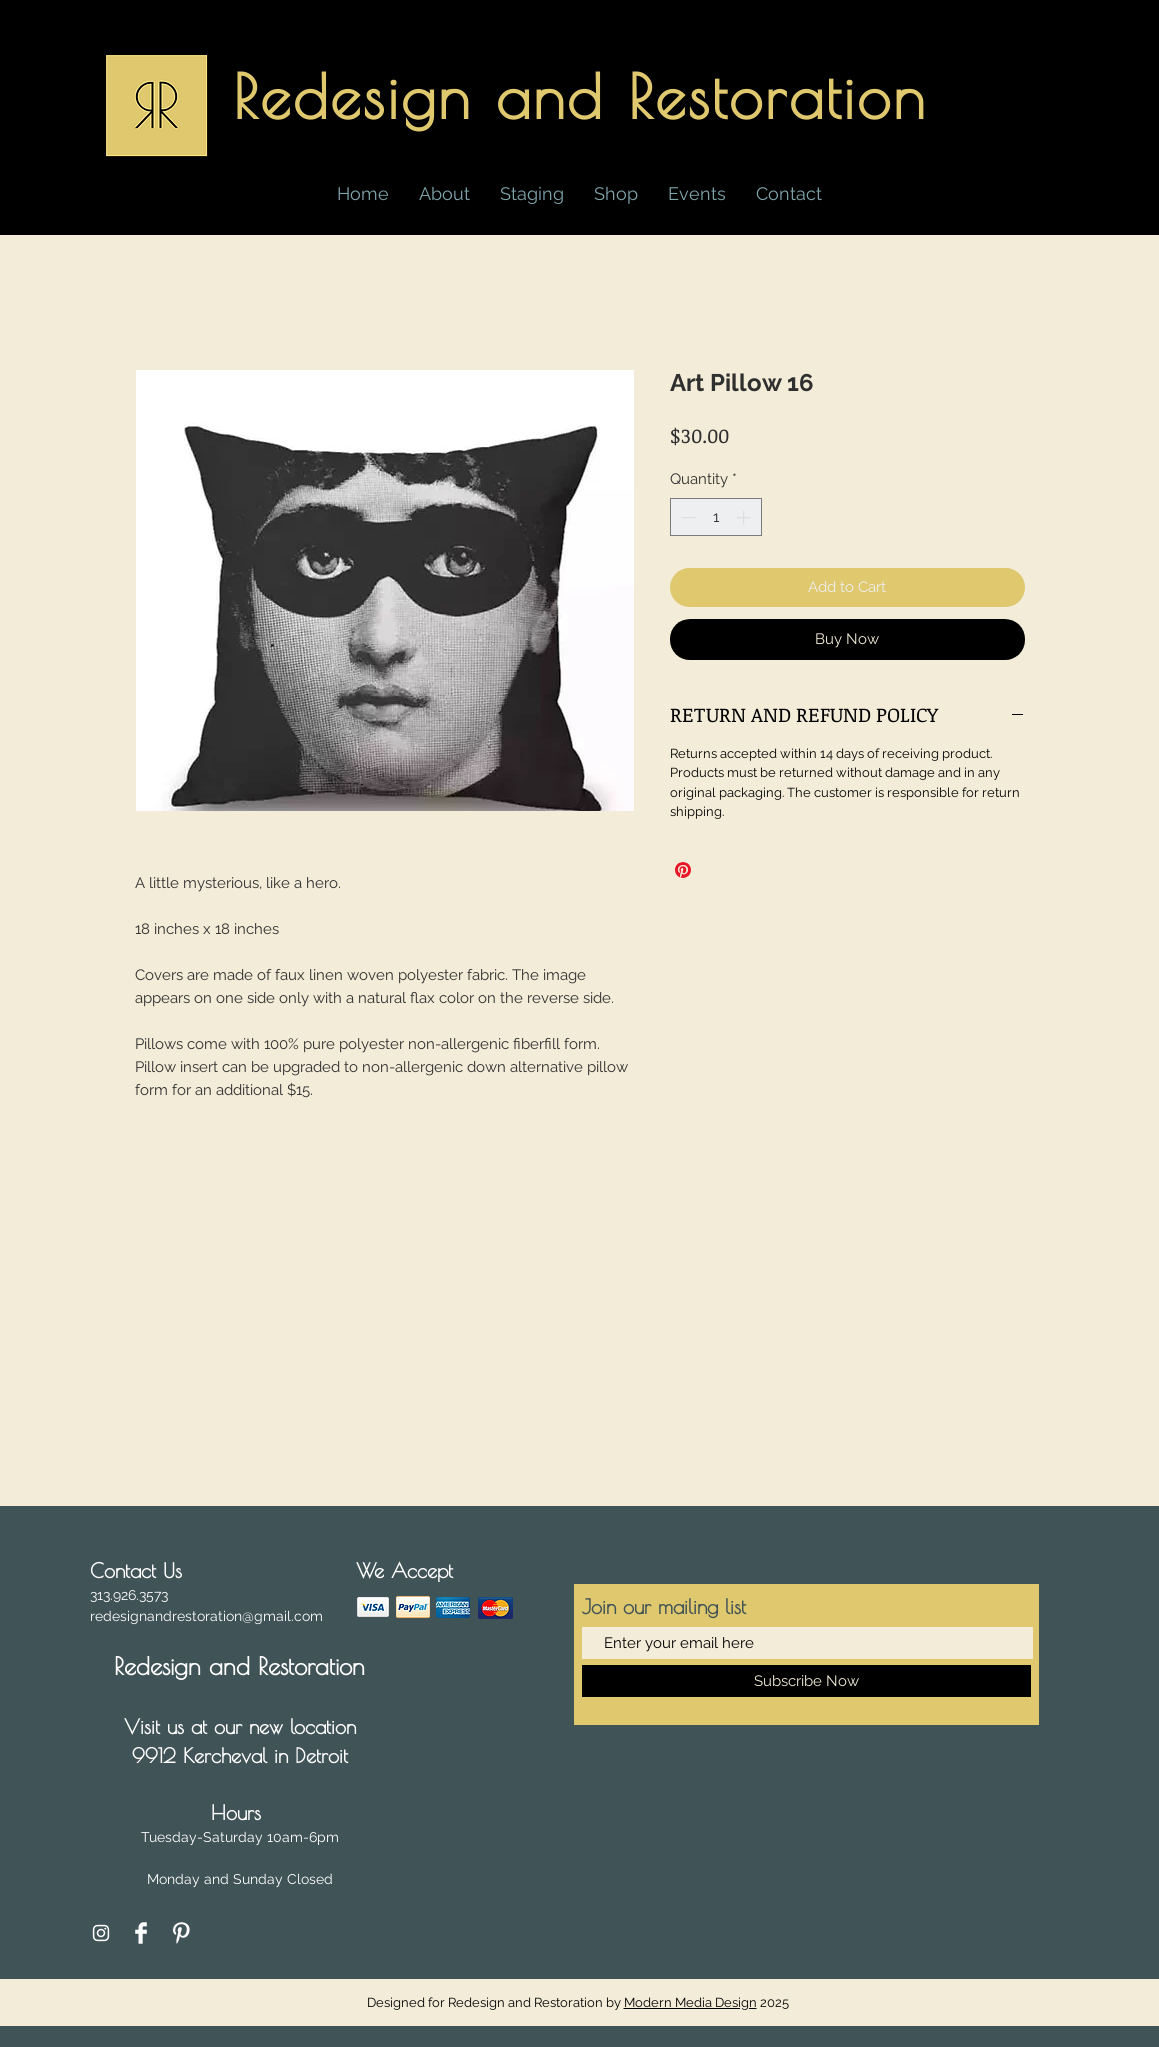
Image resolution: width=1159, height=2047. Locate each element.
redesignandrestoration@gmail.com (206, 1616)
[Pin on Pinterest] (683, 870)
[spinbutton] (715, 517)
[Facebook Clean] (141, 1933)
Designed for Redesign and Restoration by (563, 2002)
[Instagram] (101, 1933)
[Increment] (745, 517)
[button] (616, 194)
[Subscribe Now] (806, 1681)
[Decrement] (686, 517)
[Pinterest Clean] (181, 1933)
